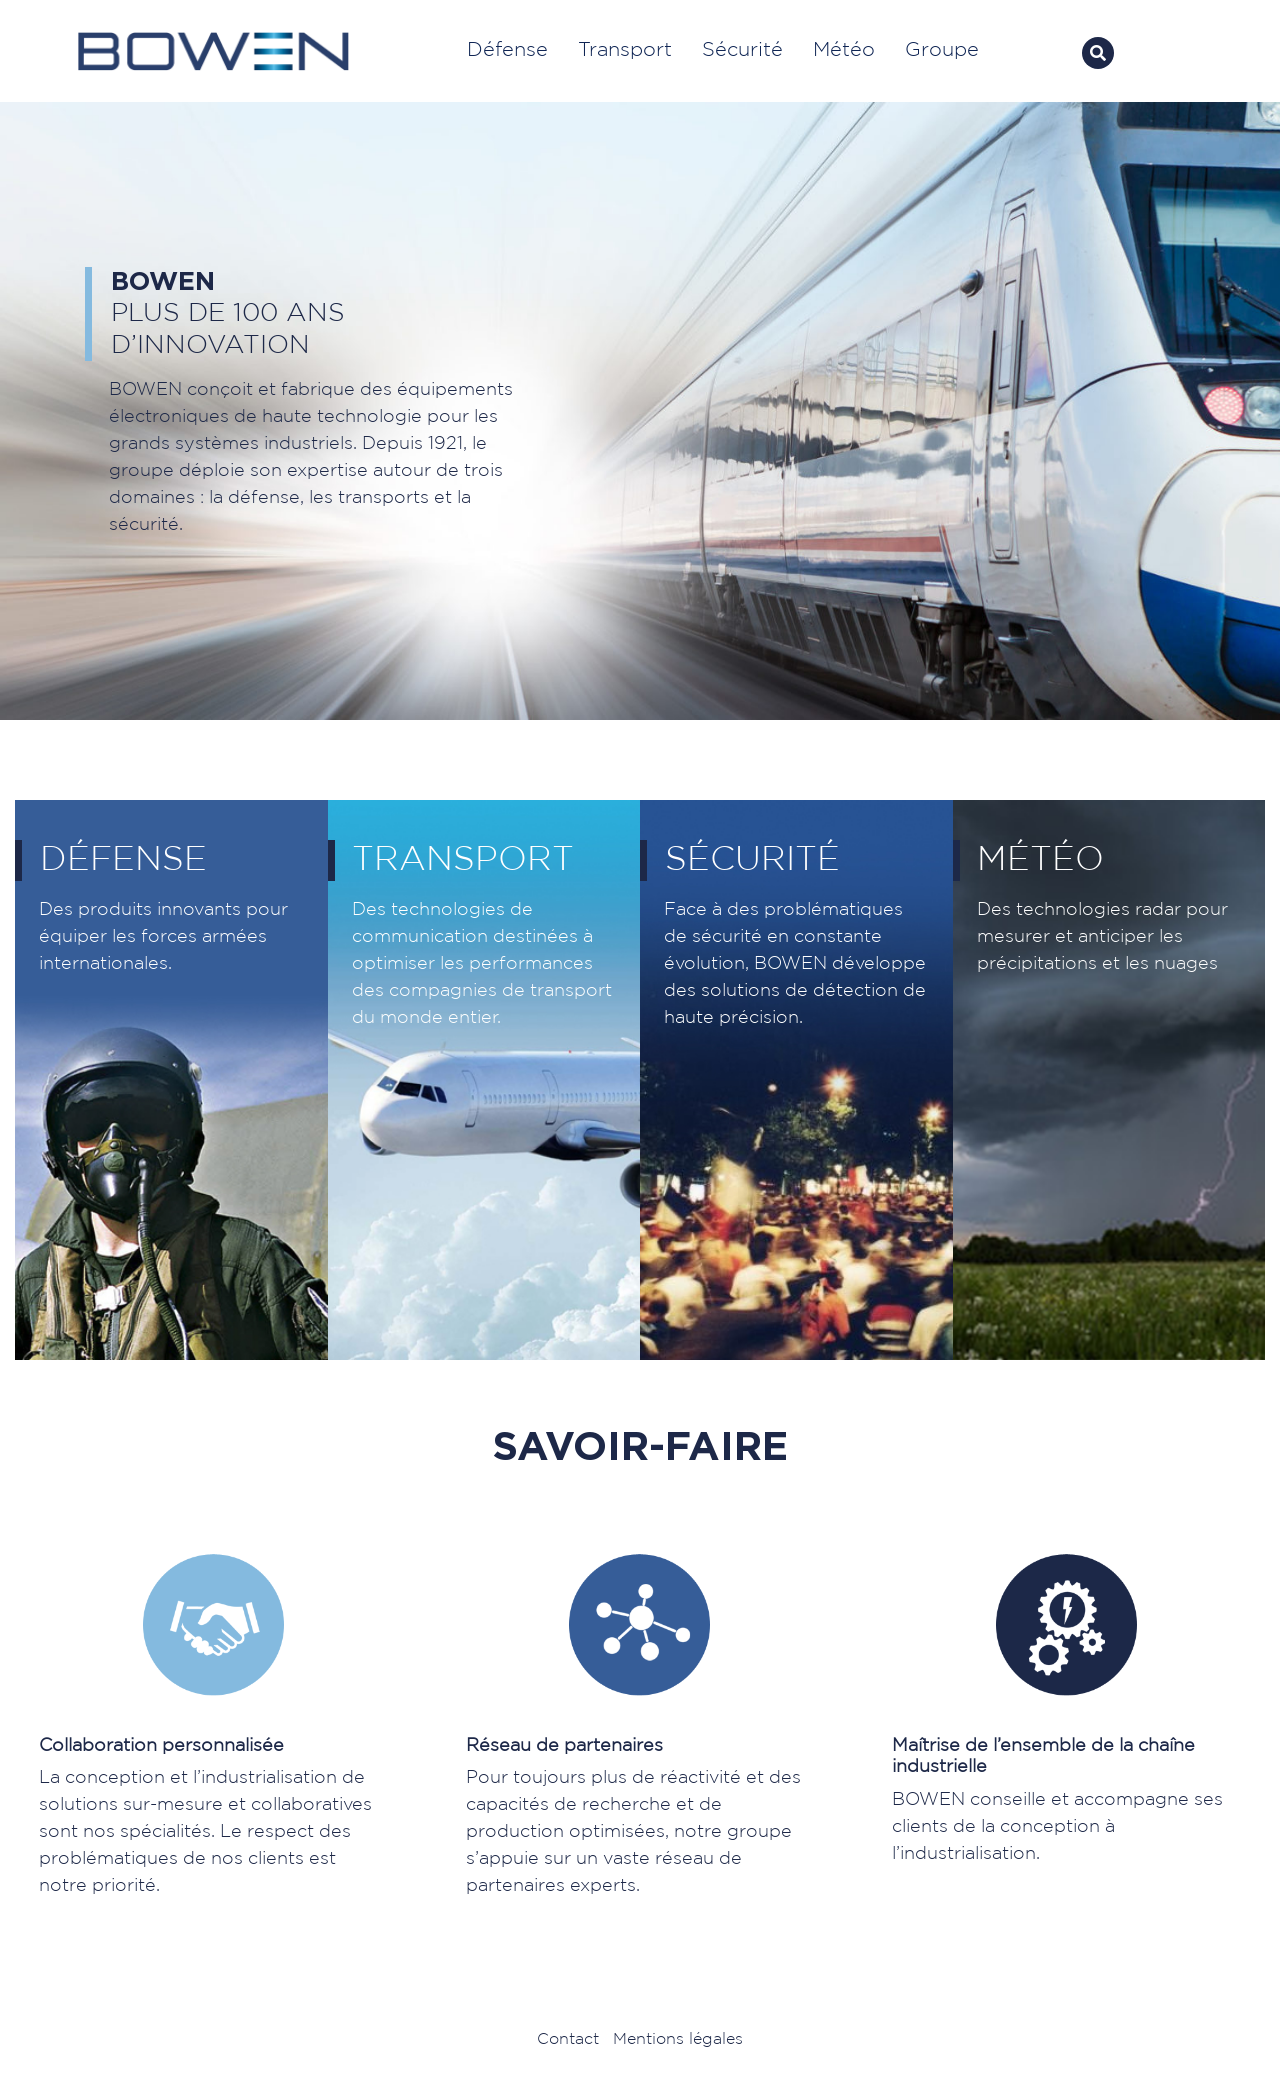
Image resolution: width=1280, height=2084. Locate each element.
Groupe (945, 50)
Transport (625, 50)
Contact (568, 2039)
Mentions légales (678, 2039)
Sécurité (742, 50)
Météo (844, 50)
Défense (507, 50)
